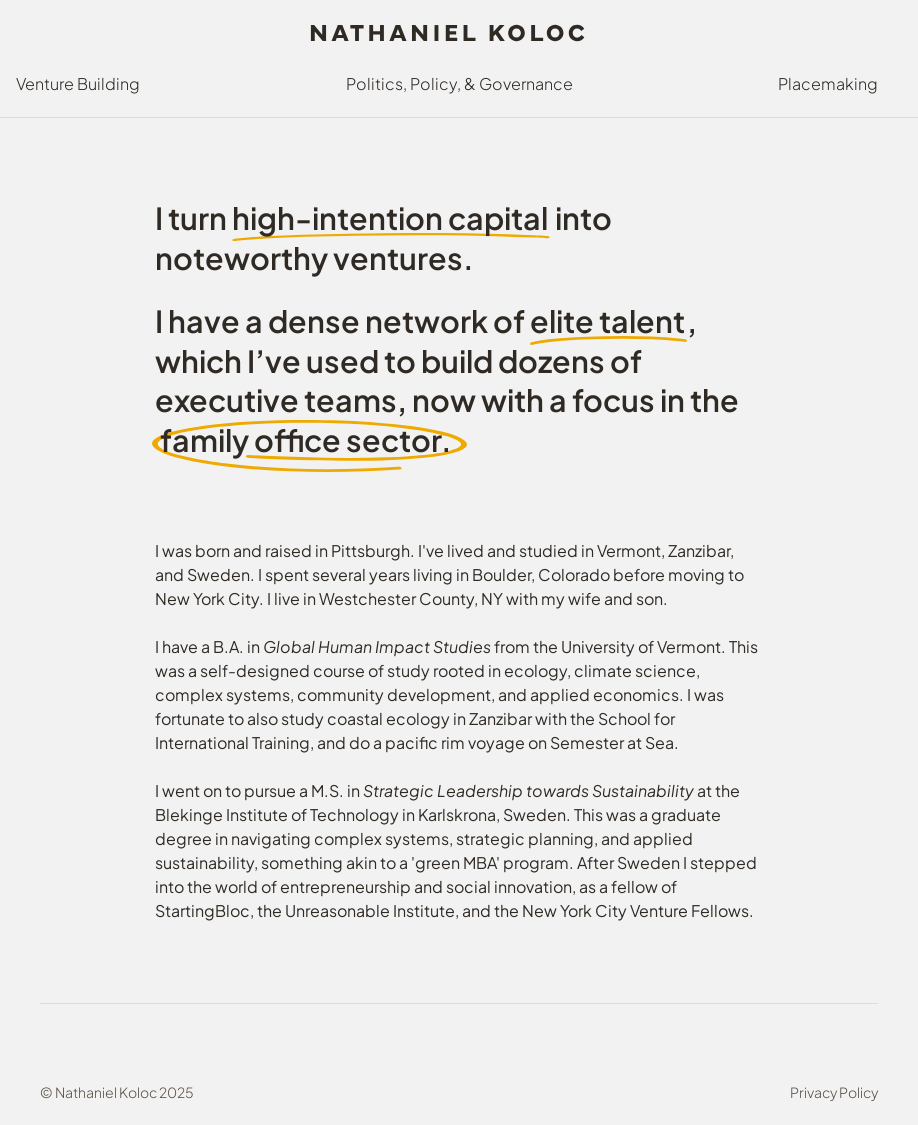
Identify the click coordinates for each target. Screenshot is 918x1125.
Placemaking (828, 83)
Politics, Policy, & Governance (459, 83)
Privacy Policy (834, 1092)
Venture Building (78, 83)
